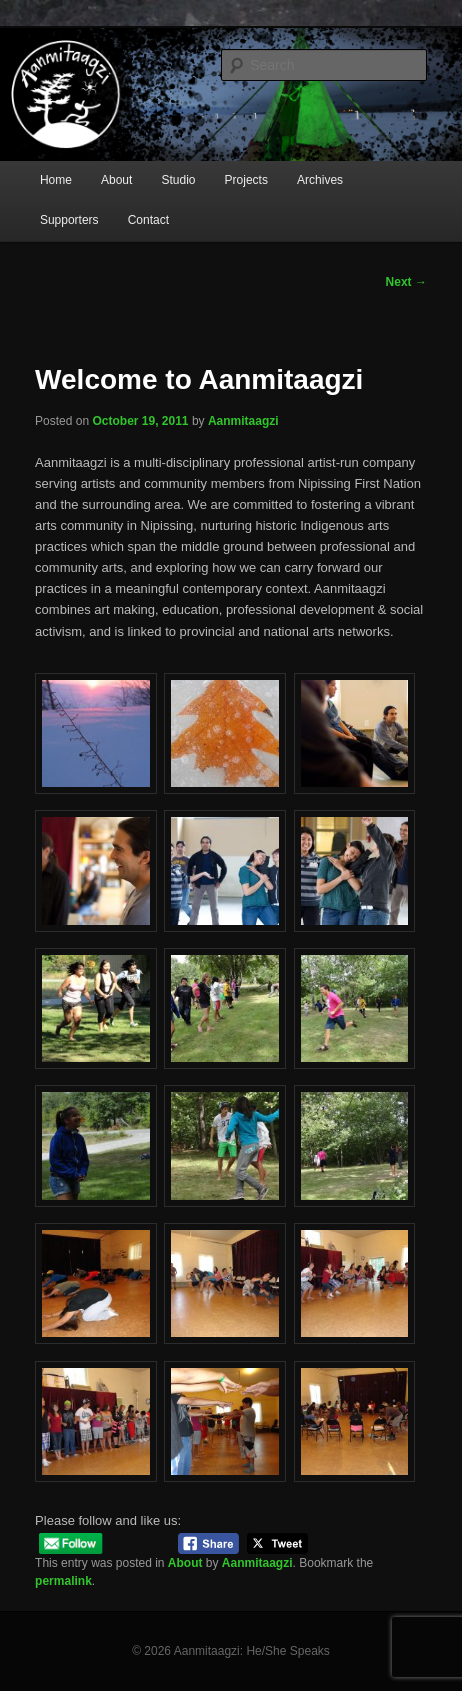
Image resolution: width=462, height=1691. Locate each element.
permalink (63, 1581)
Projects (246, 180)
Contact (148, 220)
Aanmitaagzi (243, 421)
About (116, 180)
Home (56, 180)
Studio (178, 180)
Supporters (69, 220)
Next (406, 282)
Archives (320, 180)
